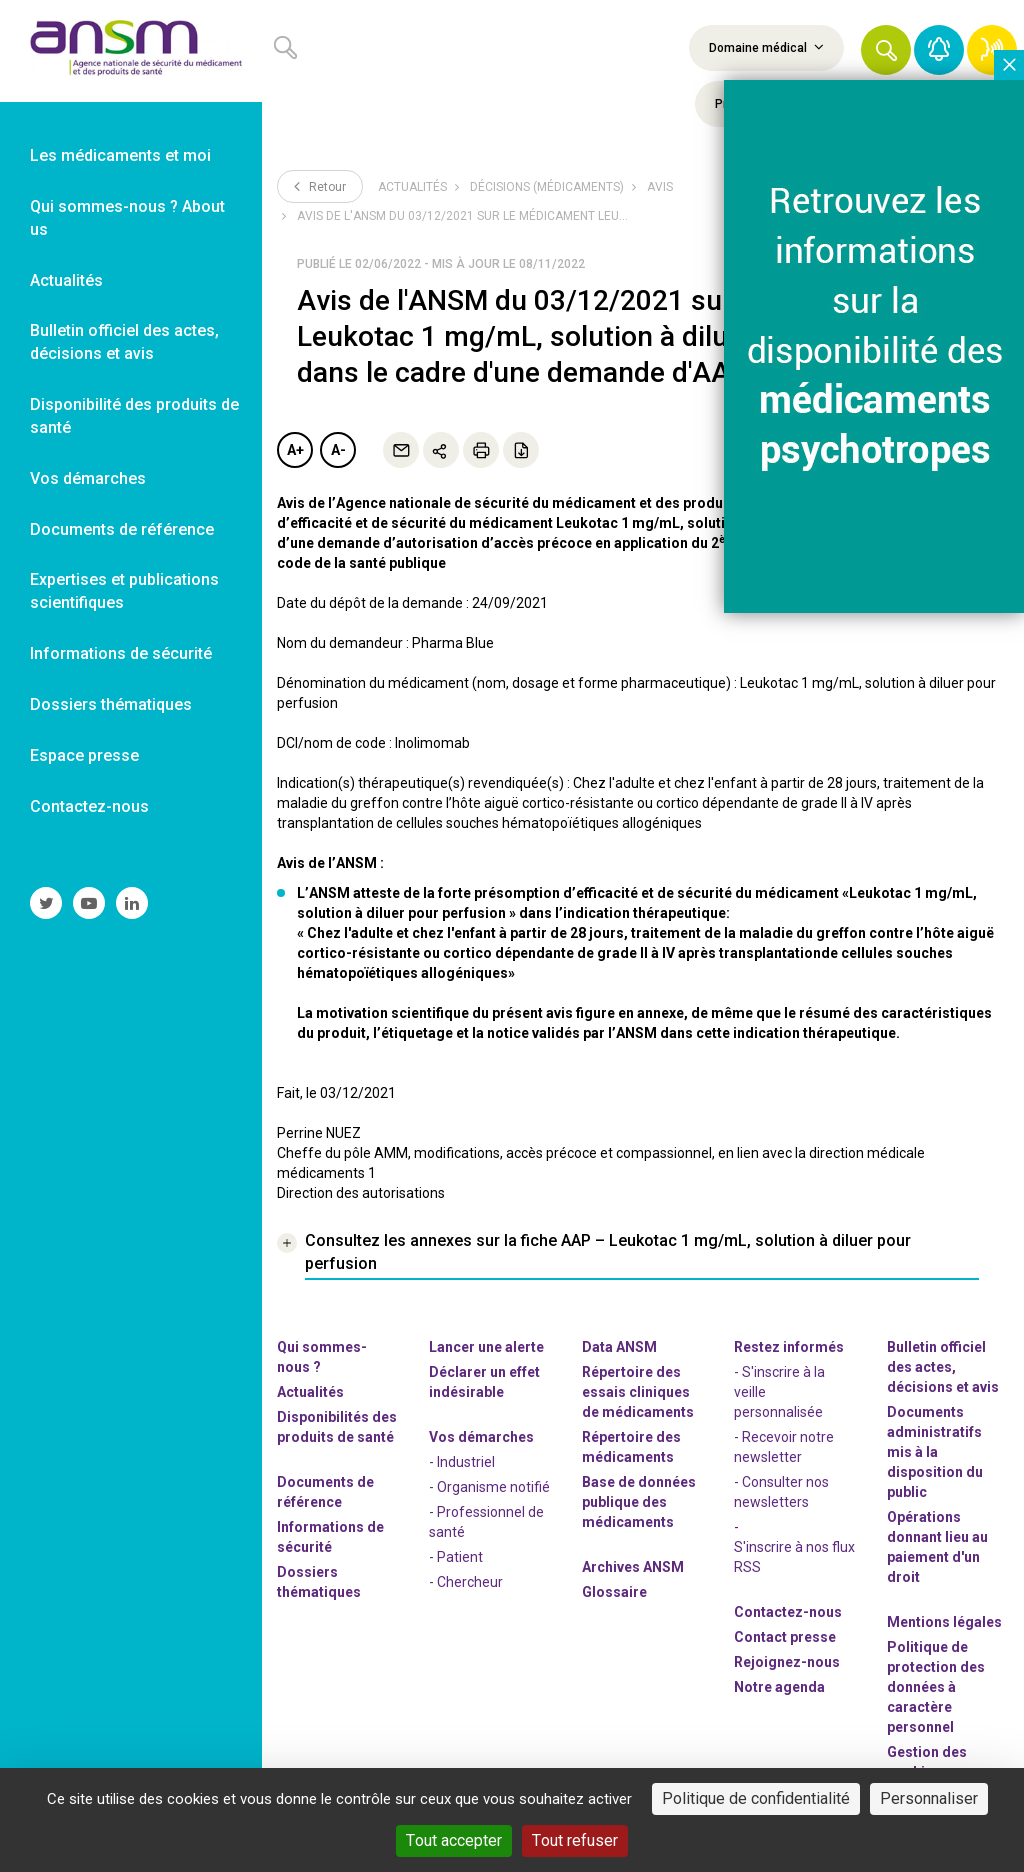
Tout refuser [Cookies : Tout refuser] (575, 1840)
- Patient (456, 1557)
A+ (295, 450)
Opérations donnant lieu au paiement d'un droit (937, 1547)
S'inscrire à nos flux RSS (794, 1557)
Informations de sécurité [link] (121, 653)
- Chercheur (466, 1582)
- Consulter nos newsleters (781, 1492)
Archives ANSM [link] (633, 1567)
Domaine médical (766, 47)
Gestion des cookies (927, 1762)
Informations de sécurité (330, 1537)
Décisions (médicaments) (547, 187)
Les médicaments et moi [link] (120, 155)
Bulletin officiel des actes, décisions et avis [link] (124, 342)
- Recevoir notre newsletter (784, 1447)
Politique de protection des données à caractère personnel (936, 1687)
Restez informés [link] (789, 1347)
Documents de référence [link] (122, 529)
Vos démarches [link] (88, 478)
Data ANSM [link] (619, 1347)
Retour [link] (320, 186)
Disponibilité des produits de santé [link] (134, 416)
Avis (660, 187)
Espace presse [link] (84, 755)
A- (338, 450)
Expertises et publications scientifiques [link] (124, 591)
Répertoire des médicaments (631, 1447)
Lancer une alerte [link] (486, 1347)
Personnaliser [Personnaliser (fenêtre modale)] (929, 1798)
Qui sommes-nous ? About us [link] (127, 218)
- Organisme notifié (489, 1487)
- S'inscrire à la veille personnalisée (779, 1392)
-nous (787, 1662)
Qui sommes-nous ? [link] (322, 1357)
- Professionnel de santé (486, 1522)
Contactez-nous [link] (89, 806)
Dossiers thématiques (319, 1582)
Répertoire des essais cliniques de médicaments (638, 1392)
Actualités (412, 187)
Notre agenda (779, 1687)
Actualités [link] (66, 280)
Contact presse (785, 1637)
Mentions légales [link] (944, 1622)
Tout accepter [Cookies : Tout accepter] (454, 1840)
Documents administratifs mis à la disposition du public (935, 1452)
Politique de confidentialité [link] (756, 1798)
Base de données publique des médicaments (639, 1502)
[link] (131, 51)
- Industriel (462, 1462)
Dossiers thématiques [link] (111, 704)
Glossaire (614, 1592)
